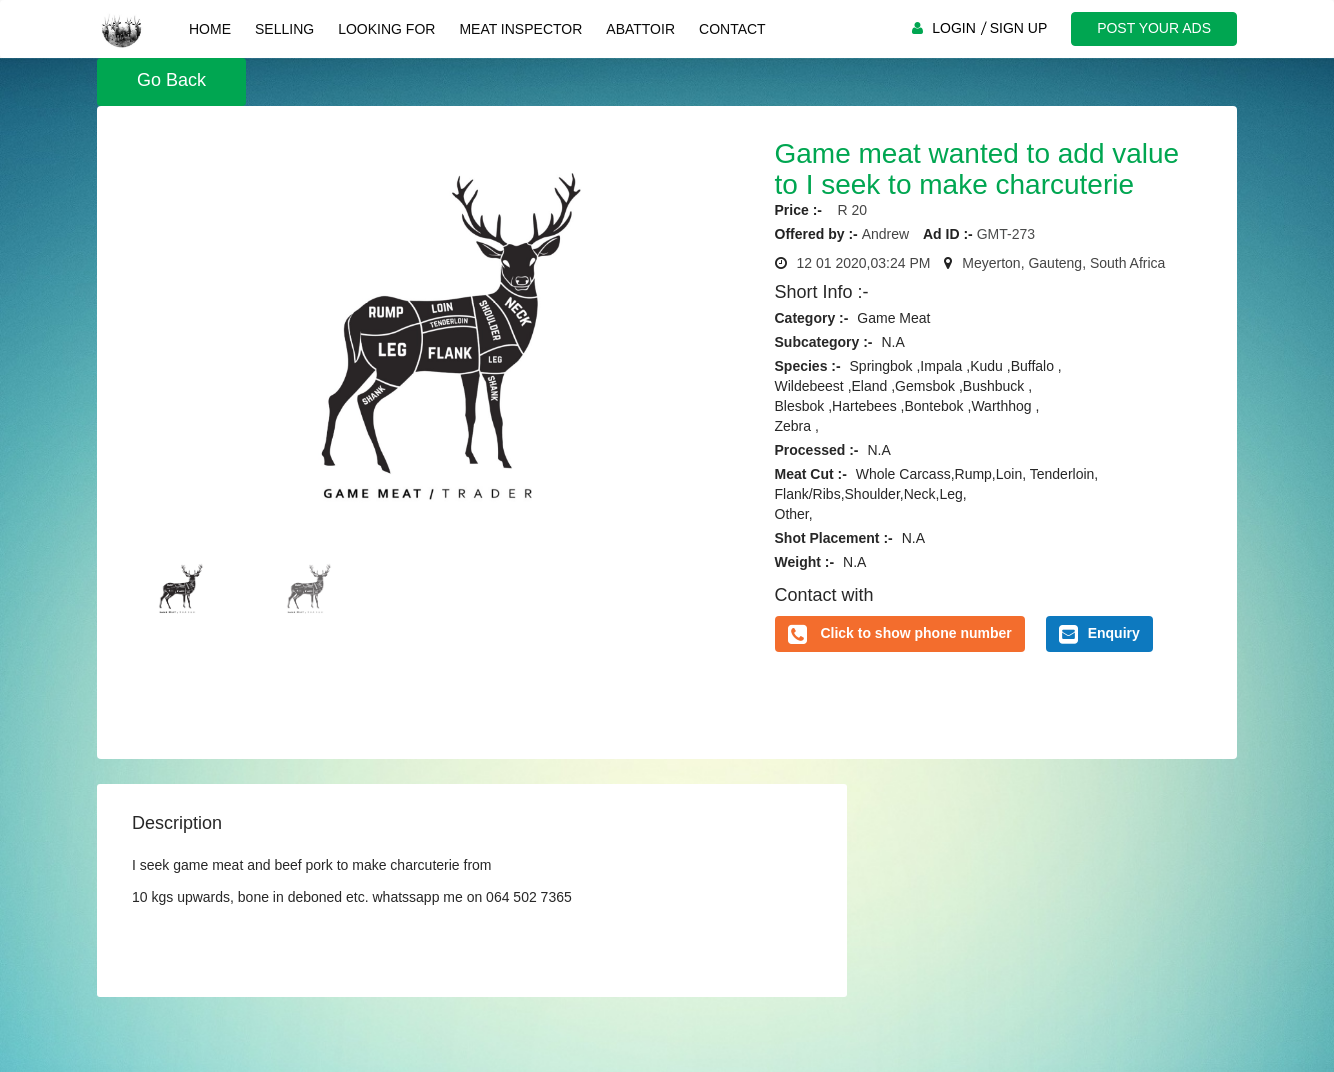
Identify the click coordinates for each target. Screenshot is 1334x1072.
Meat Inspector (520, 29)
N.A (892, 342)
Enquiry (1099, 634)
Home (210, 29)
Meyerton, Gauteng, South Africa (1063, 263)
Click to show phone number (915, 633)
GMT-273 (1006, 234)
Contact (732, 29)
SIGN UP (1019, 28)
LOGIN (954, 28)
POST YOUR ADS (1154, 28)
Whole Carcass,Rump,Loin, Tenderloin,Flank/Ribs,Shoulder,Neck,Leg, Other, (937, 494)
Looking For (386, 29)
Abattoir (640, 29)
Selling (284, 29)
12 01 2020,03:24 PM (864, 263)
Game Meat (893, 318)
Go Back (171, 80)
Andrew (885, 234)
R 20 (846, 210)
